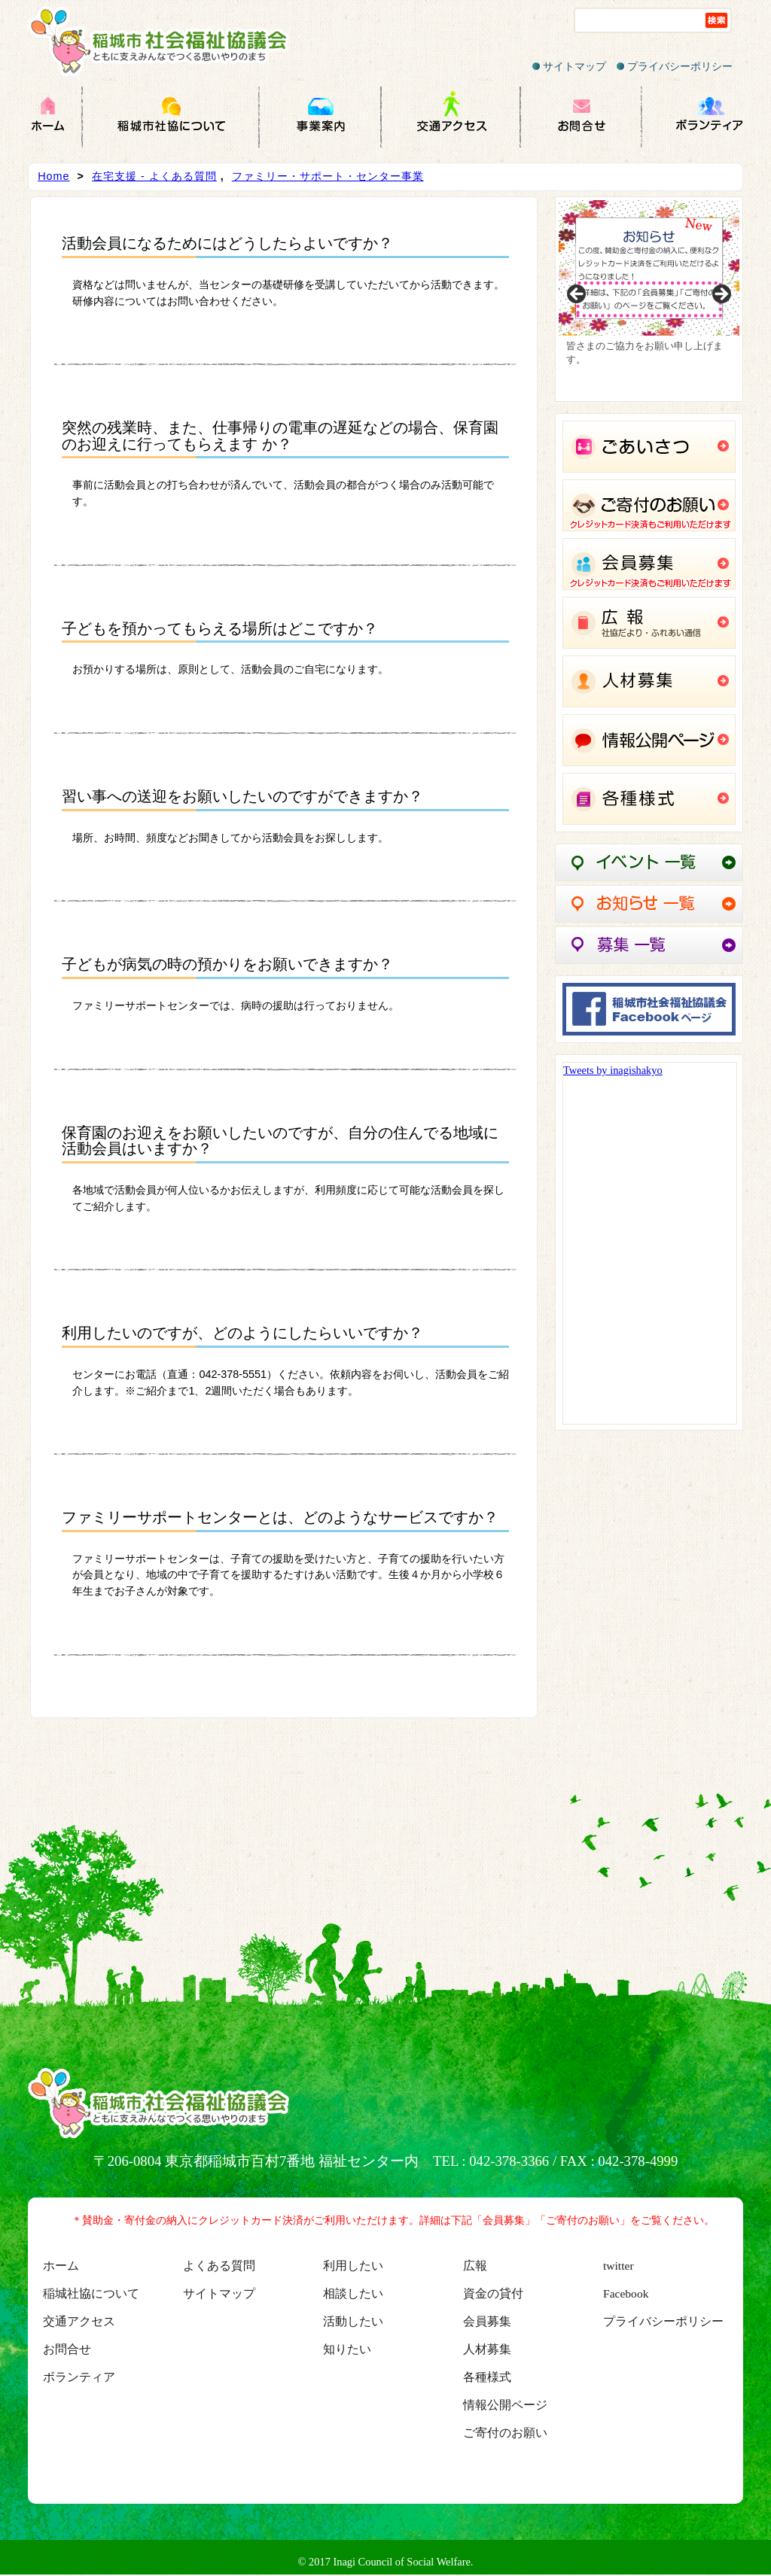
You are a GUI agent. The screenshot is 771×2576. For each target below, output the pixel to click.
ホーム (61, 2265)
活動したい (353, 2321)
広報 (475, 2265)
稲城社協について (91, 2293)
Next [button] (720, 295)
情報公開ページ (505, 2404)
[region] (649, 299)
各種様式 (487, 2377)
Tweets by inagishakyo (613, 1070)
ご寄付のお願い (505, 2432)
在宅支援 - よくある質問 (154, 176)
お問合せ (67, 2349)
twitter (618, 2265)
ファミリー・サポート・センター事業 (328, 176)
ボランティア (79, 2377)
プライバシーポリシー (675, 66)
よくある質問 (219, 2265)
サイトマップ (569, 66)
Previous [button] (577, 295)
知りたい (347, 2349)
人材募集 (487, 2349)
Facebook (625, 2293)
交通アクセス (79, 2321)
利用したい (353, 2265)
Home (53, 176)
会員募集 (487, 2321)
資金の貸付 (493, 2293)
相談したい (353, 2293)
